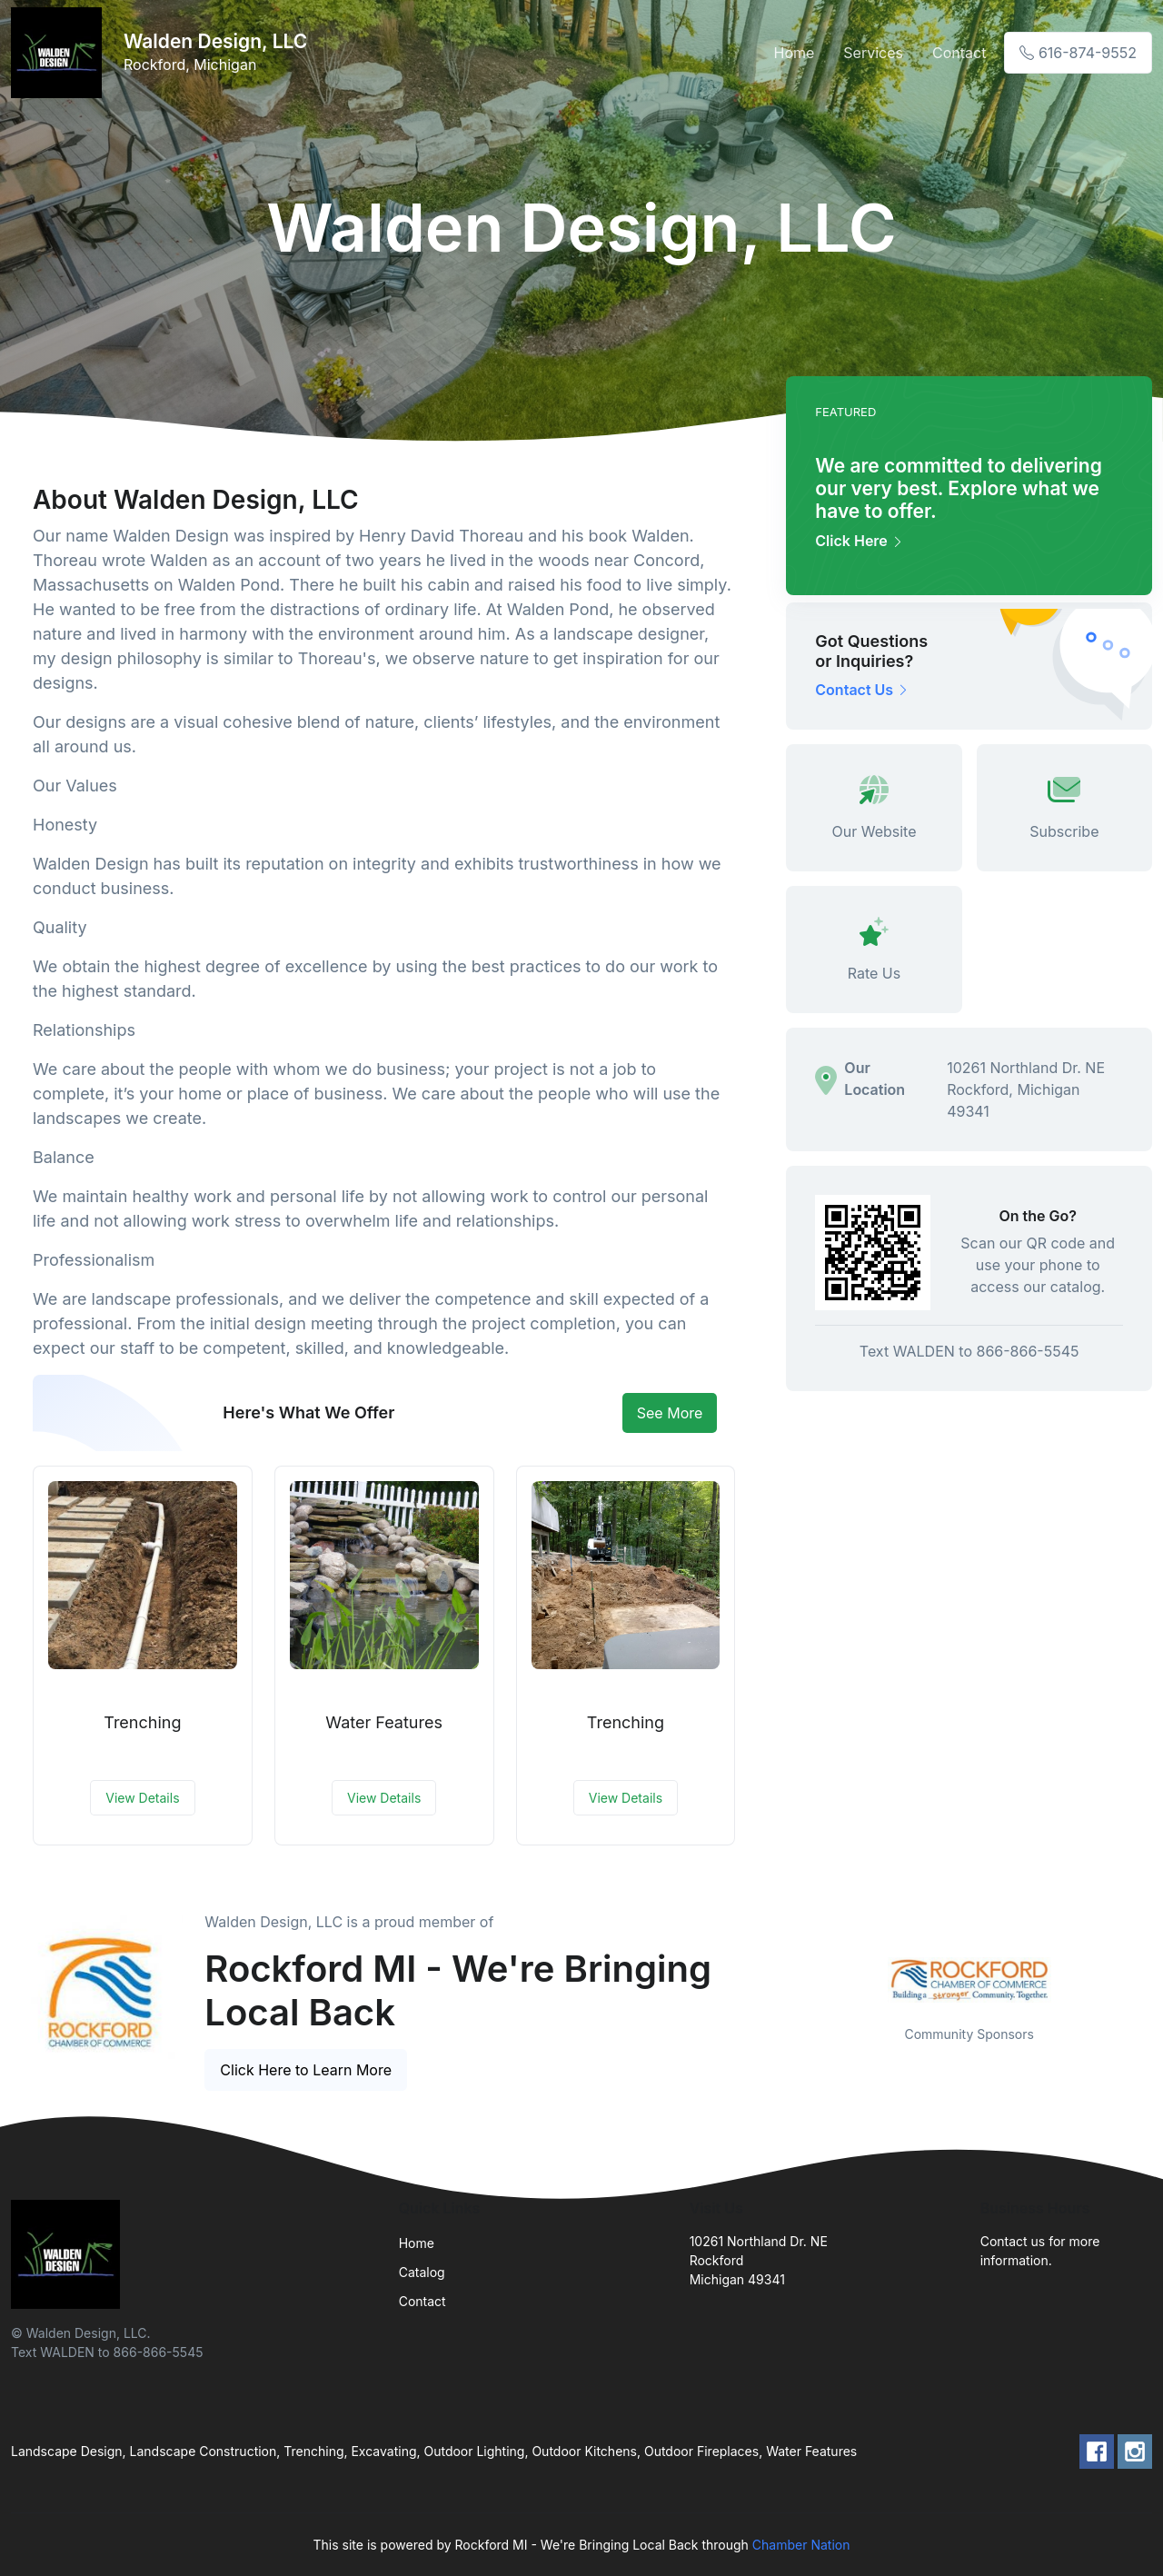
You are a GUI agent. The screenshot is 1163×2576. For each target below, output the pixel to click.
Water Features (383, 1722)
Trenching (142, 1722)
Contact (959, 53)
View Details (142, 1797)
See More (670, 1413)
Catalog (422, 2272)
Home (794, 53)
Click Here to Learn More (306, 2070)
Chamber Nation (801, 2544)
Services (873, 53)
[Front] (60, 52)
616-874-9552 (1078, 53)
